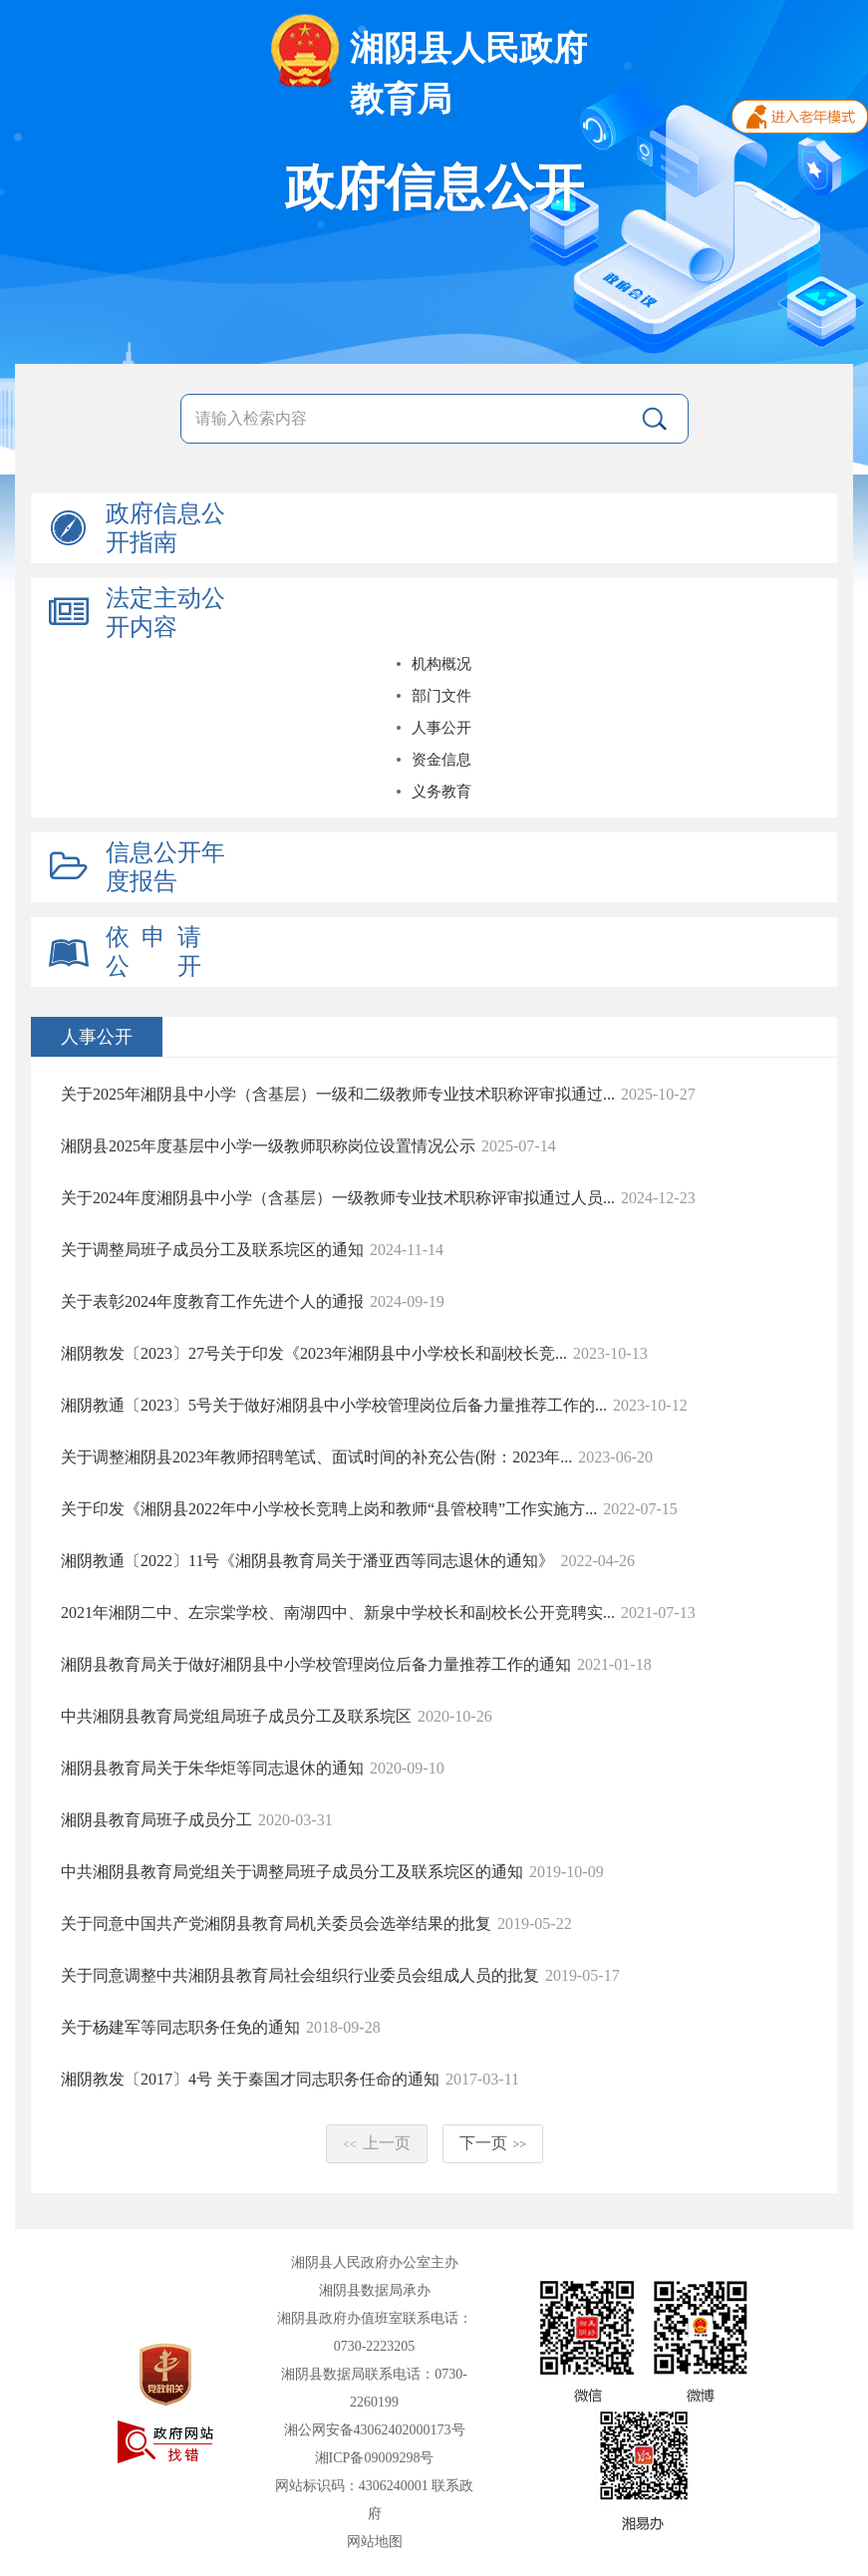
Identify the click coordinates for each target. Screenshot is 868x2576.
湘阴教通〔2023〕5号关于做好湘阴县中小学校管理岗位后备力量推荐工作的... (334, 1405)
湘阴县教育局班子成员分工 (156, 1819)
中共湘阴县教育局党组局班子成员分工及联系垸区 (236, 1716)
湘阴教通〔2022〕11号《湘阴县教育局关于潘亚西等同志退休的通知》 (307, 1560)
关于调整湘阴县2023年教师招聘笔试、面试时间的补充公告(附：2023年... (316, 1457)
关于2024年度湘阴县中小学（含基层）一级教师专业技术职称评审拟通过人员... (338, 1197)
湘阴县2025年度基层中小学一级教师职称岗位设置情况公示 (268, 1145)
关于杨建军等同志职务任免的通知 (180, 2027)
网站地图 (375, 2541)
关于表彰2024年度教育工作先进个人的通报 (212, 1301)
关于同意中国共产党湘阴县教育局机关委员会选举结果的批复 (276, 1923)
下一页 (493, 2142)
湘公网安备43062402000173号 (374, 2429)
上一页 (377, 2142)
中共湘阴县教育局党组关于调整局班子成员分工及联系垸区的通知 (292, 1871)
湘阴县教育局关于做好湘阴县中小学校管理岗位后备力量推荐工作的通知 (316, 1664)
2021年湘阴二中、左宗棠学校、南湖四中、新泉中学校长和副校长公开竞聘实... (338, 1612)
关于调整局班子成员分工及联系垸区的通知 (212, 1249)
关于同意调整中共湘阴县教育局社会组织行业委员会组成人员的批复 (300, 1975)
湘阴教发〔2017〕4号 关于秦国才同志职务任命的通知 (250, 2079)
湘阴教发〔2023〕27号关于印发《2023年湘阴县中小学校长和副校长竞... (314, 1353)
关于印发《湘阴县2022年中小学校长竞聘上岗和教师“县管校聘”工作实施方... (329, 1508)
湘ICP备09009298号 (374, 2457)
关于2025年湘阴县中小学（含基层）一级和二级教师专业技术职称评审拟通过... (338, 1094)
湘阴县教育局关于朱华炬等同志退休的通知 (212, 1768)
